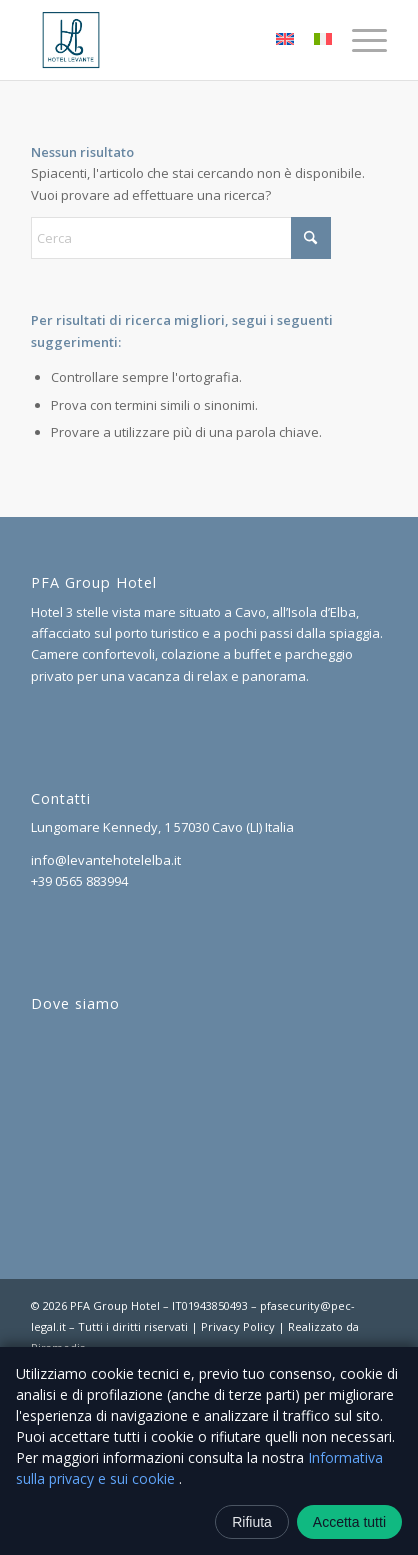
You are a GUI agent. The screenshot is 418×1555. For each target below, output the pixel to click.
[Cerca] (181, 238)
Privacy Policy (238, 1326)
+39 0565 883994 (79, 881)
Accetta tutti (349, 1522)
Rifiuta (252, 1522)
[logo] (173, 40)
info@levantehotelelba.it (106, 860)
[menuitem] (359, 40)
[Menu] (359, 40)
